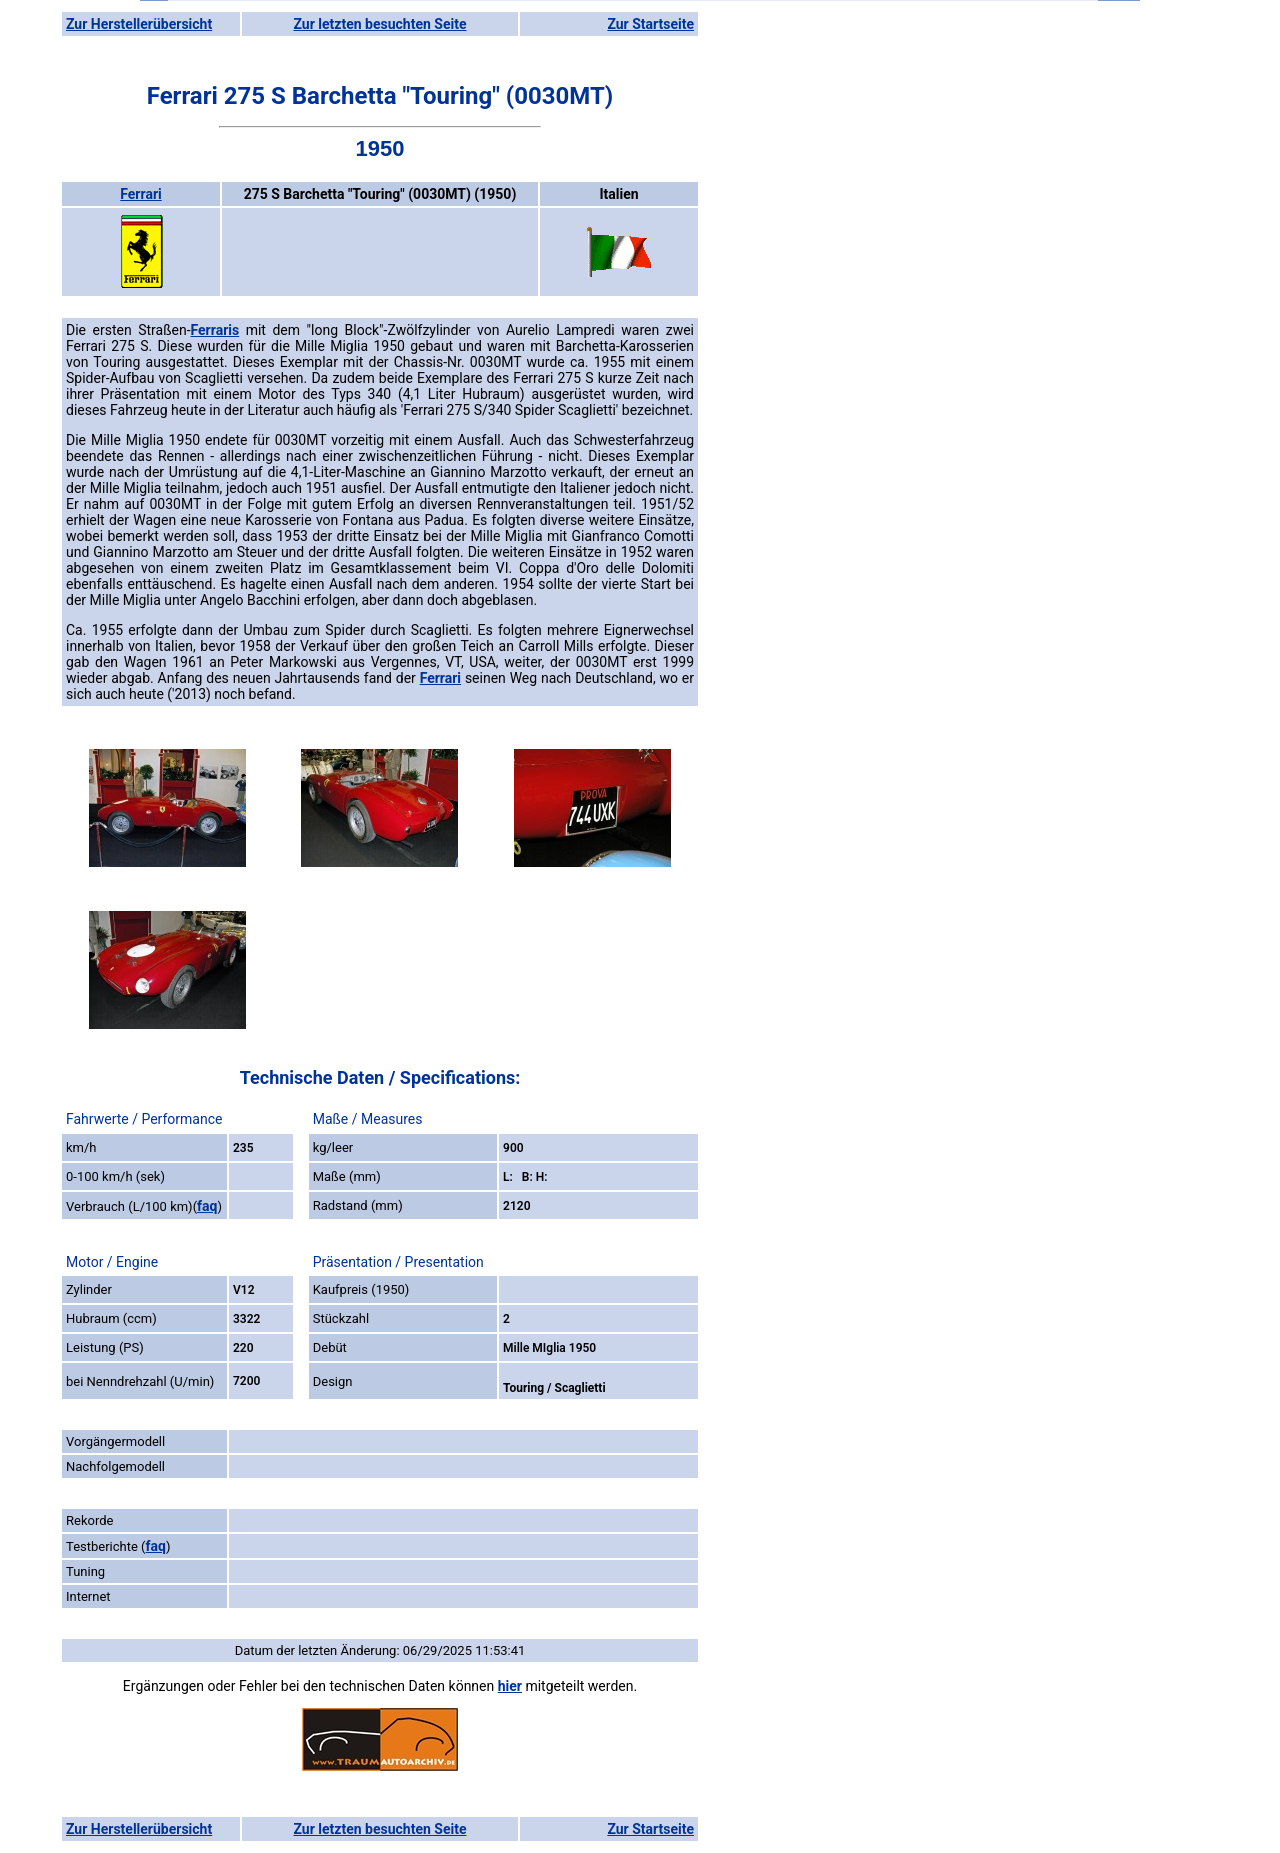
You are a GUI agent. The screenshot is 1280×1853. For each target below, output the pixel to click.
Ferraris (215, 330)
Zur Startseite (650, 24)
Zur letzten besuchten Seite (380, 24)
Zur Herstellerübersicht (139, 24)
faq (207, 1206)
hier (510, 1686)
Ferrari (140, 194)
